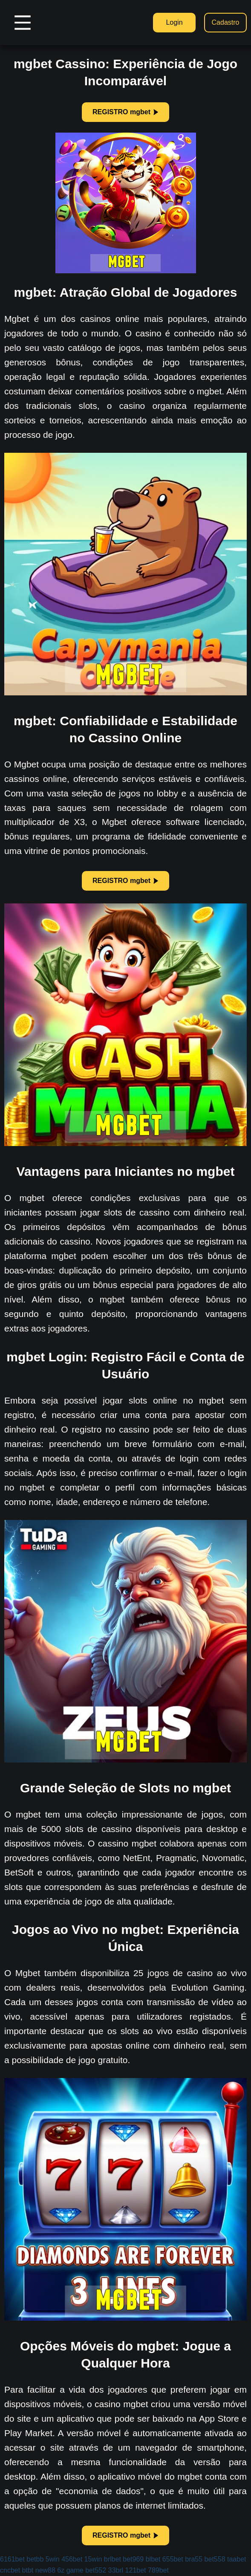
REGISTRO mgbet (125, 112)
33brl (116, 2570)
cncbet (10, 2570)
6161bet (12, 2559)
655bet (172, 2559)
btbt (28, 2570)
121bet (135, 2570)
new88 (45, 2570)
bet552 (95, 2570)
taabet (236, 2559)
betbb (34, 2559)
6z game (70, 2570)
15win (93, 2559)
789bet (158, 2570)
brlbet (112, 2559)
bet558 (215, 2559)
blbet (153, 2559)
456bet (71, 2559)
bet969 (133, 2559)
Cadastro (225, 22)
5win (53, 2559)
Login (174, 22)
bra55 (193, 2559)
